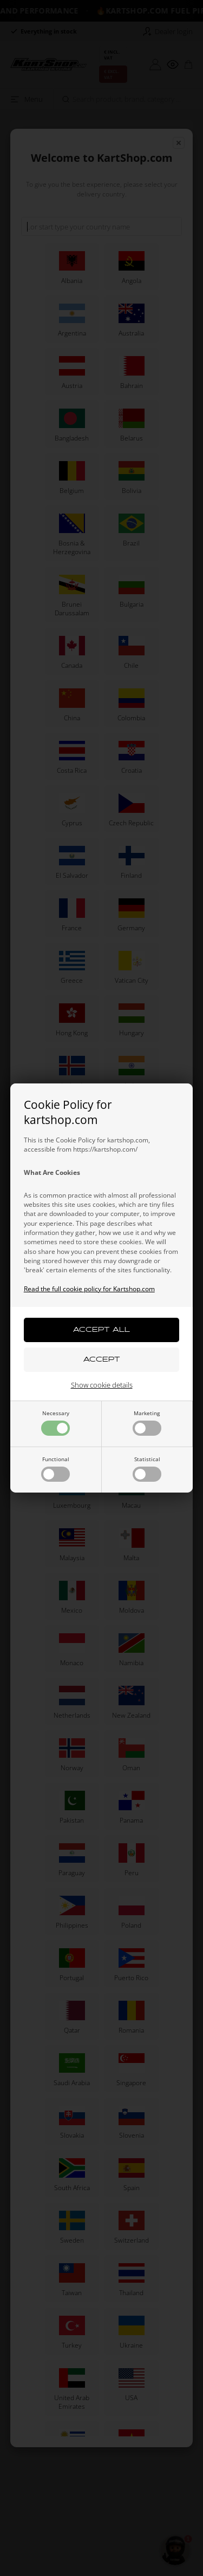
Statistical (147, 1468)
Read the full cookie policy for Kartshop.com (89, 1288)
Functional (55, 1468)
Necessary (55, 1422)
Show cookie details (102, 1385)
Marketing (147, 1422)
